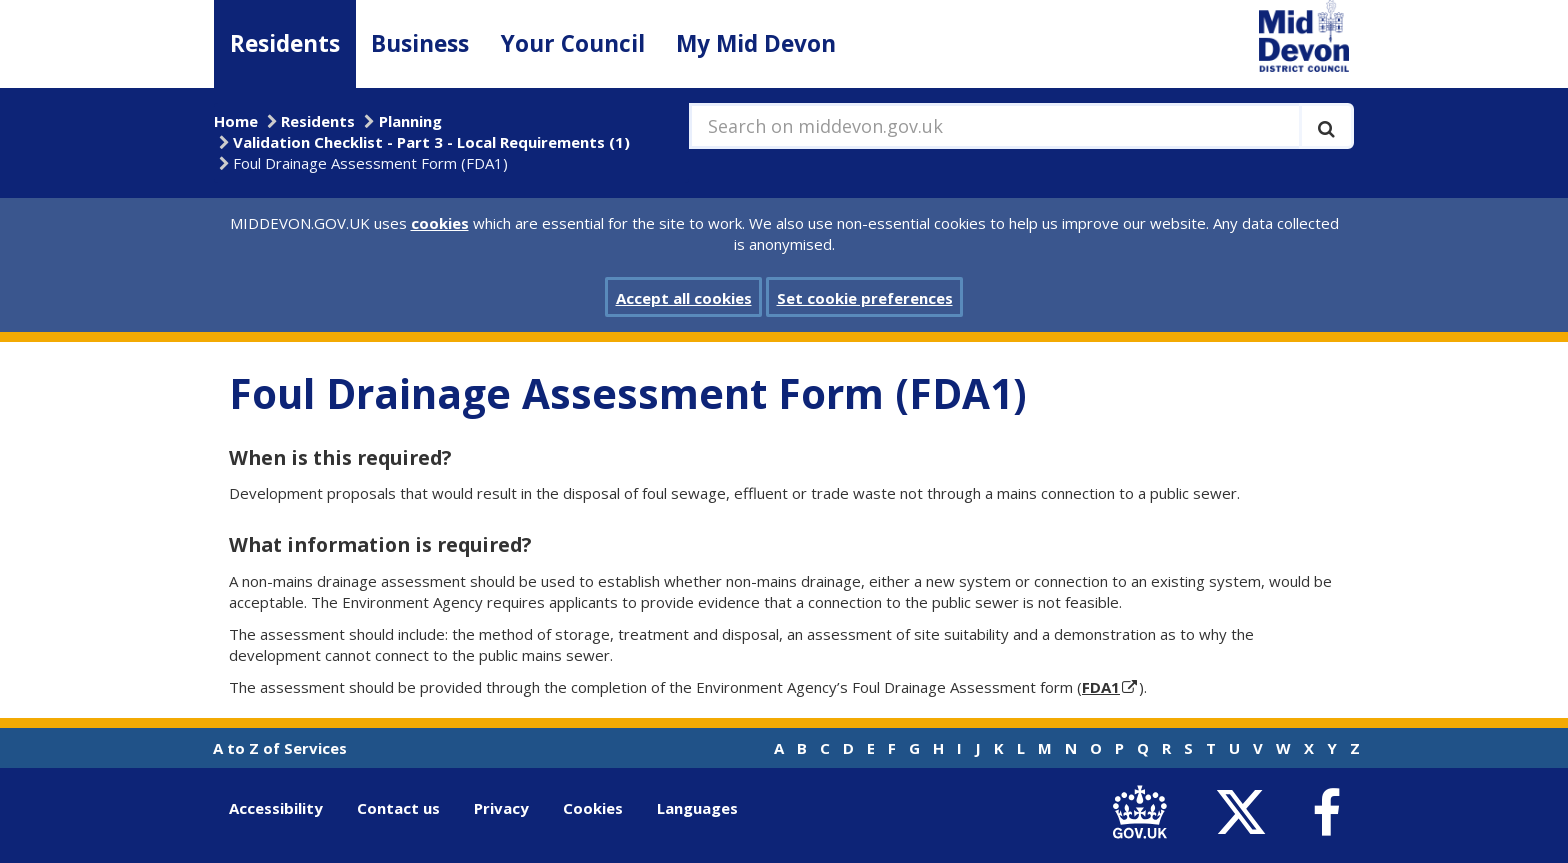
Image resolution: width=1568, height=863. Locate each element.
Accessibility (276, 808)
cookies (440, 223)
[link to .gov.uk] (1144, 812)
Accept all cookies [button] (684, 298)
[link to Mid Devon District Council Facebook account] (1326, 813)
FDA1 (1101, 687)
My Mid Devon (756, 43)
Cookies (593, 808)
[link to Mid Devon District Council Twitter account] (1245, 812)
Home (236, 121)
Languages (697, 808)
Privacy (501, 808)
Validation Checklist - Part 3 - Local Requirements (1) (431, 142)
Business (420, 43)
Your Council (573, 43)
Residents (285, 43)
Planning (410, 121)
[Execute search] (1326, 126)
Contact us (398, 808)
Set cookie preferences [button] (865, 298)
